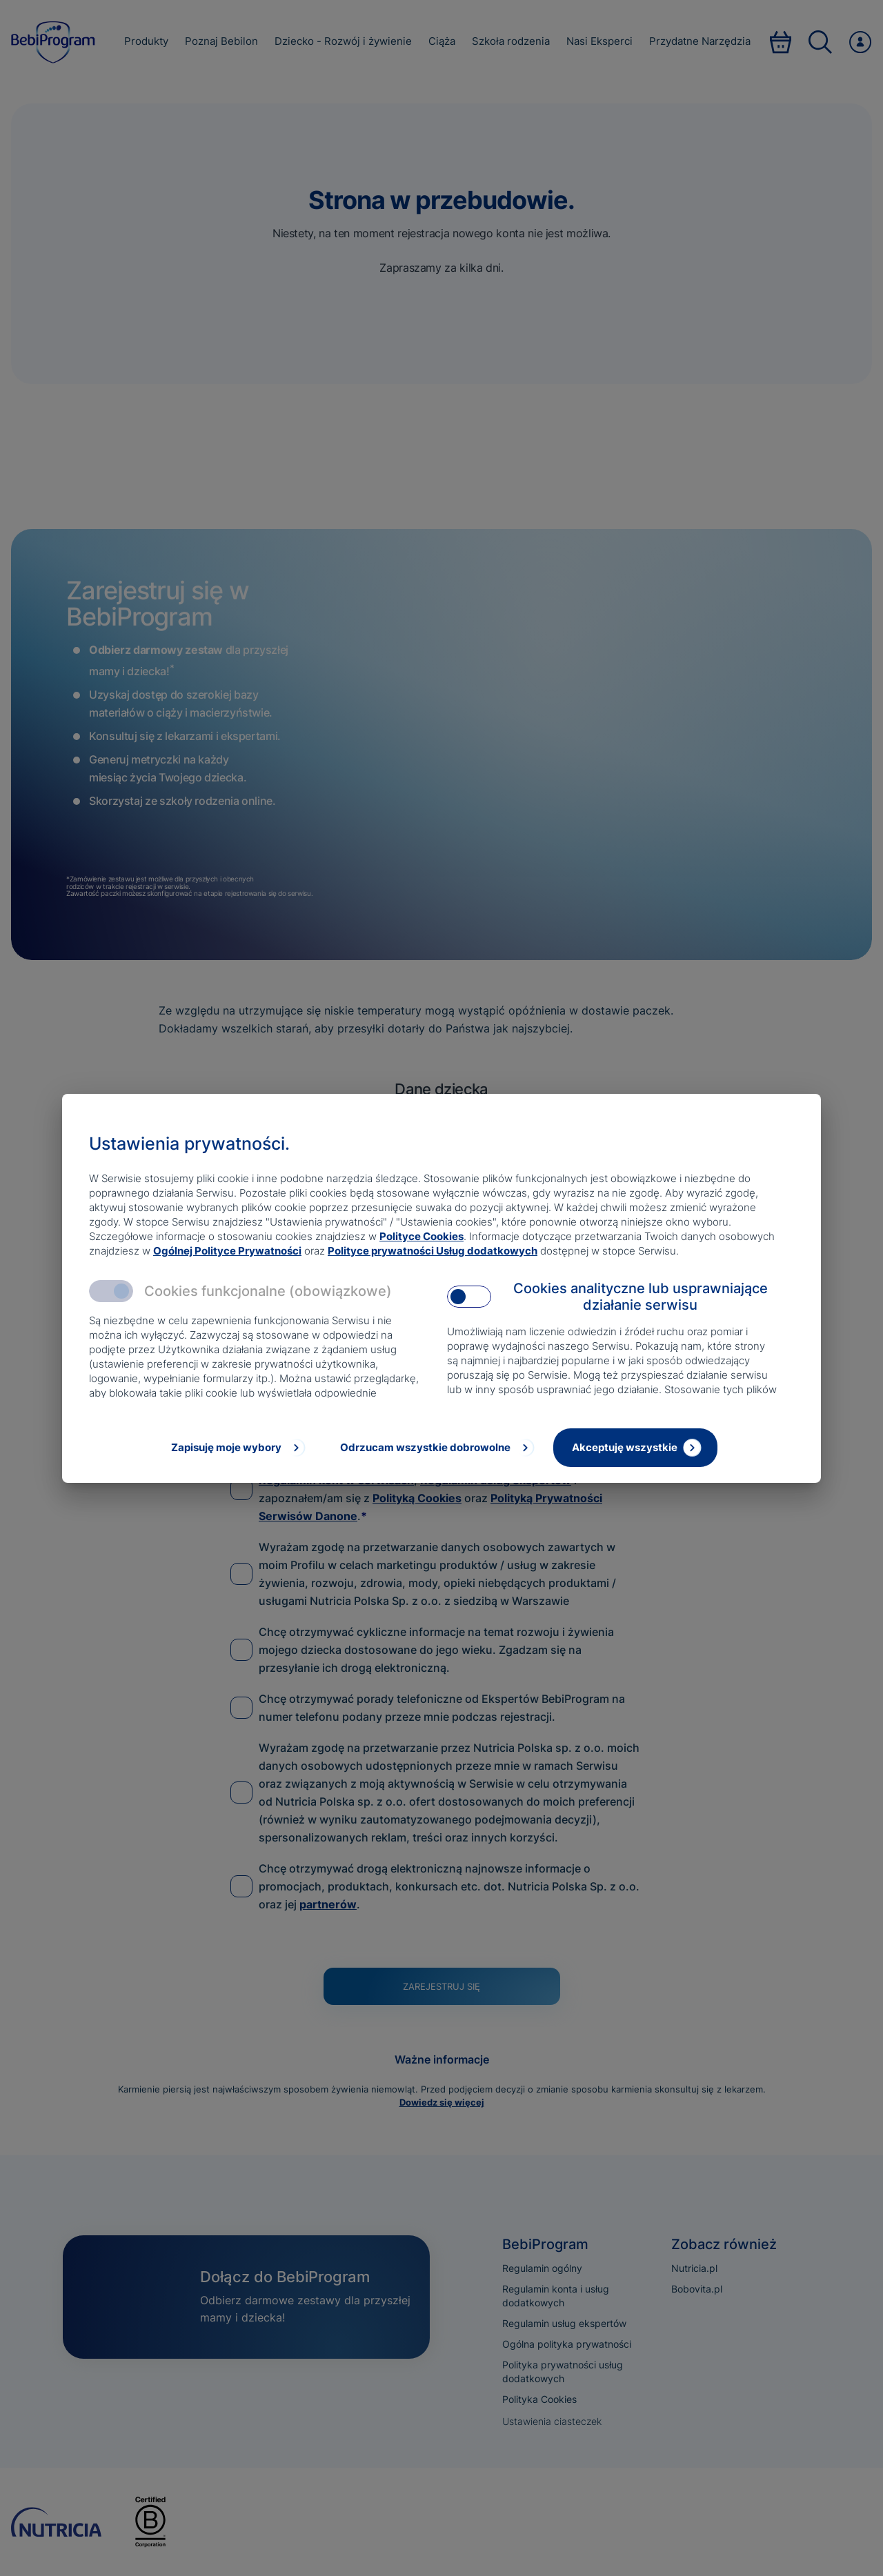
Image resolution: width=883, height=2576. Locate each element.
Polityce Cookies (421, 1236)
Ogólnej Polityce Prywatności (227, 1250)
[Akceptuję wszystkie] (635, 1447)
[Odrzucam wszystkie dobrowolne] (436, 1447)
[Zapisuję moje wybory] (237, 1447)
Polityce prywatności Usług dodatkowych (432, 1250)
